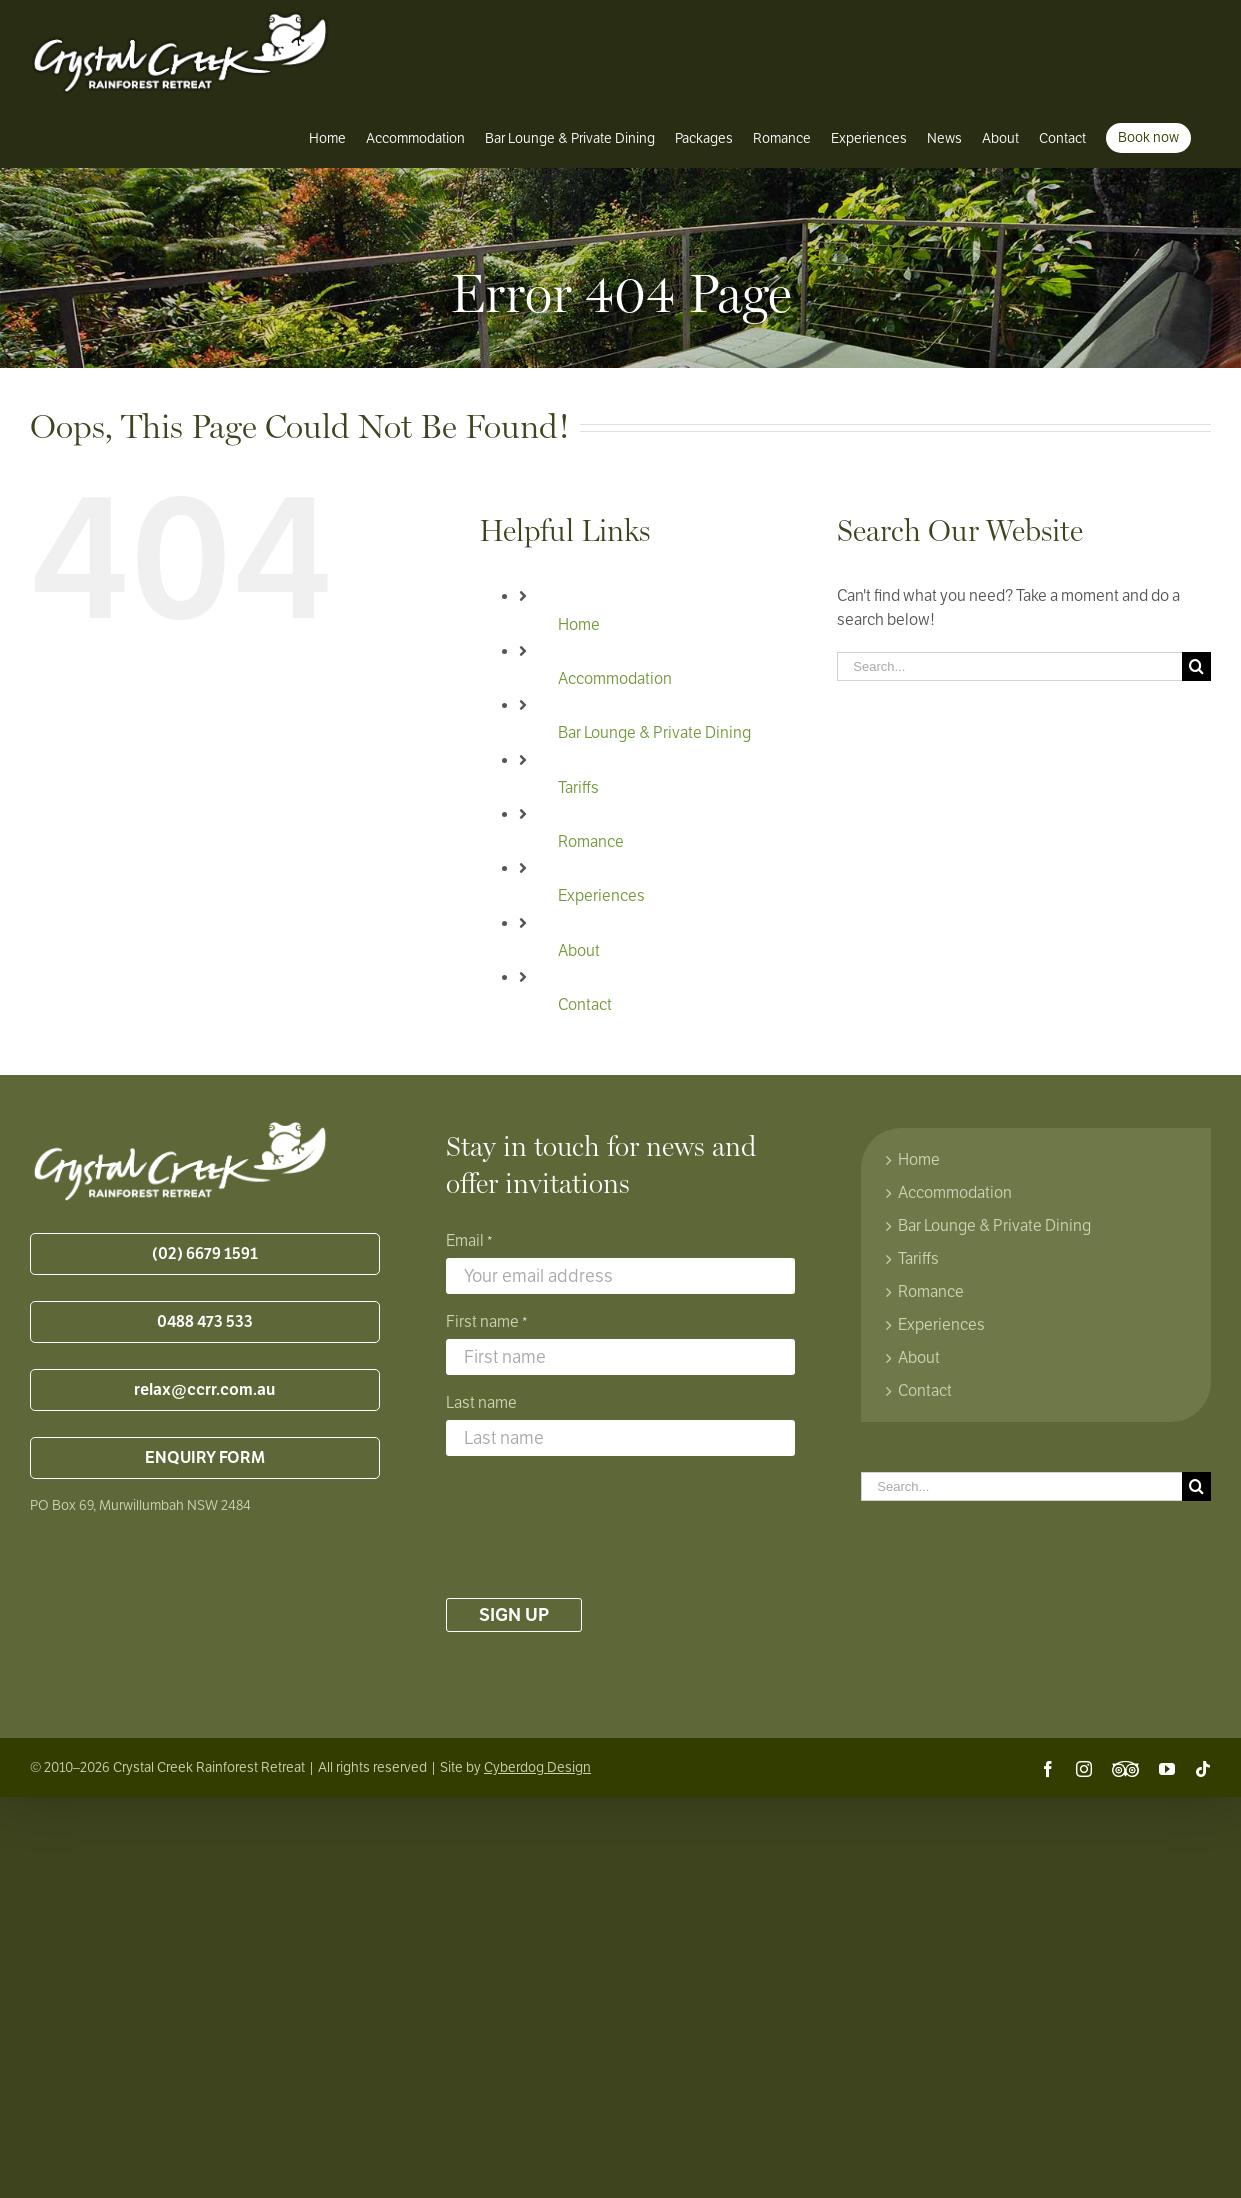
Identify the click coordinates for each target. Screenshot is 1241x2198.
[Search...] (1009, 666)
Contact (585, 1005)
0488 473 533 (205, 1322)
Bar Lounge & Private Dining (654, 733)
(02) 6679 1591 (205, 1254)
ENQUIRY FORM (205, 1458)
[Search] (1196, 666)
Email (469, 1242)
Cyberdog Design (537, 1767)
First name (487, 1323)
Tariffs (578, 788)
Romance (591, 842)
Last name (481, 1403)
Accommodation (615, 679)
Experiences (601, 896)
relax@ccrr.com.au (204, 1390)
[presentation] (598, 1527)
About (579, 951)
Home (579, 625)
